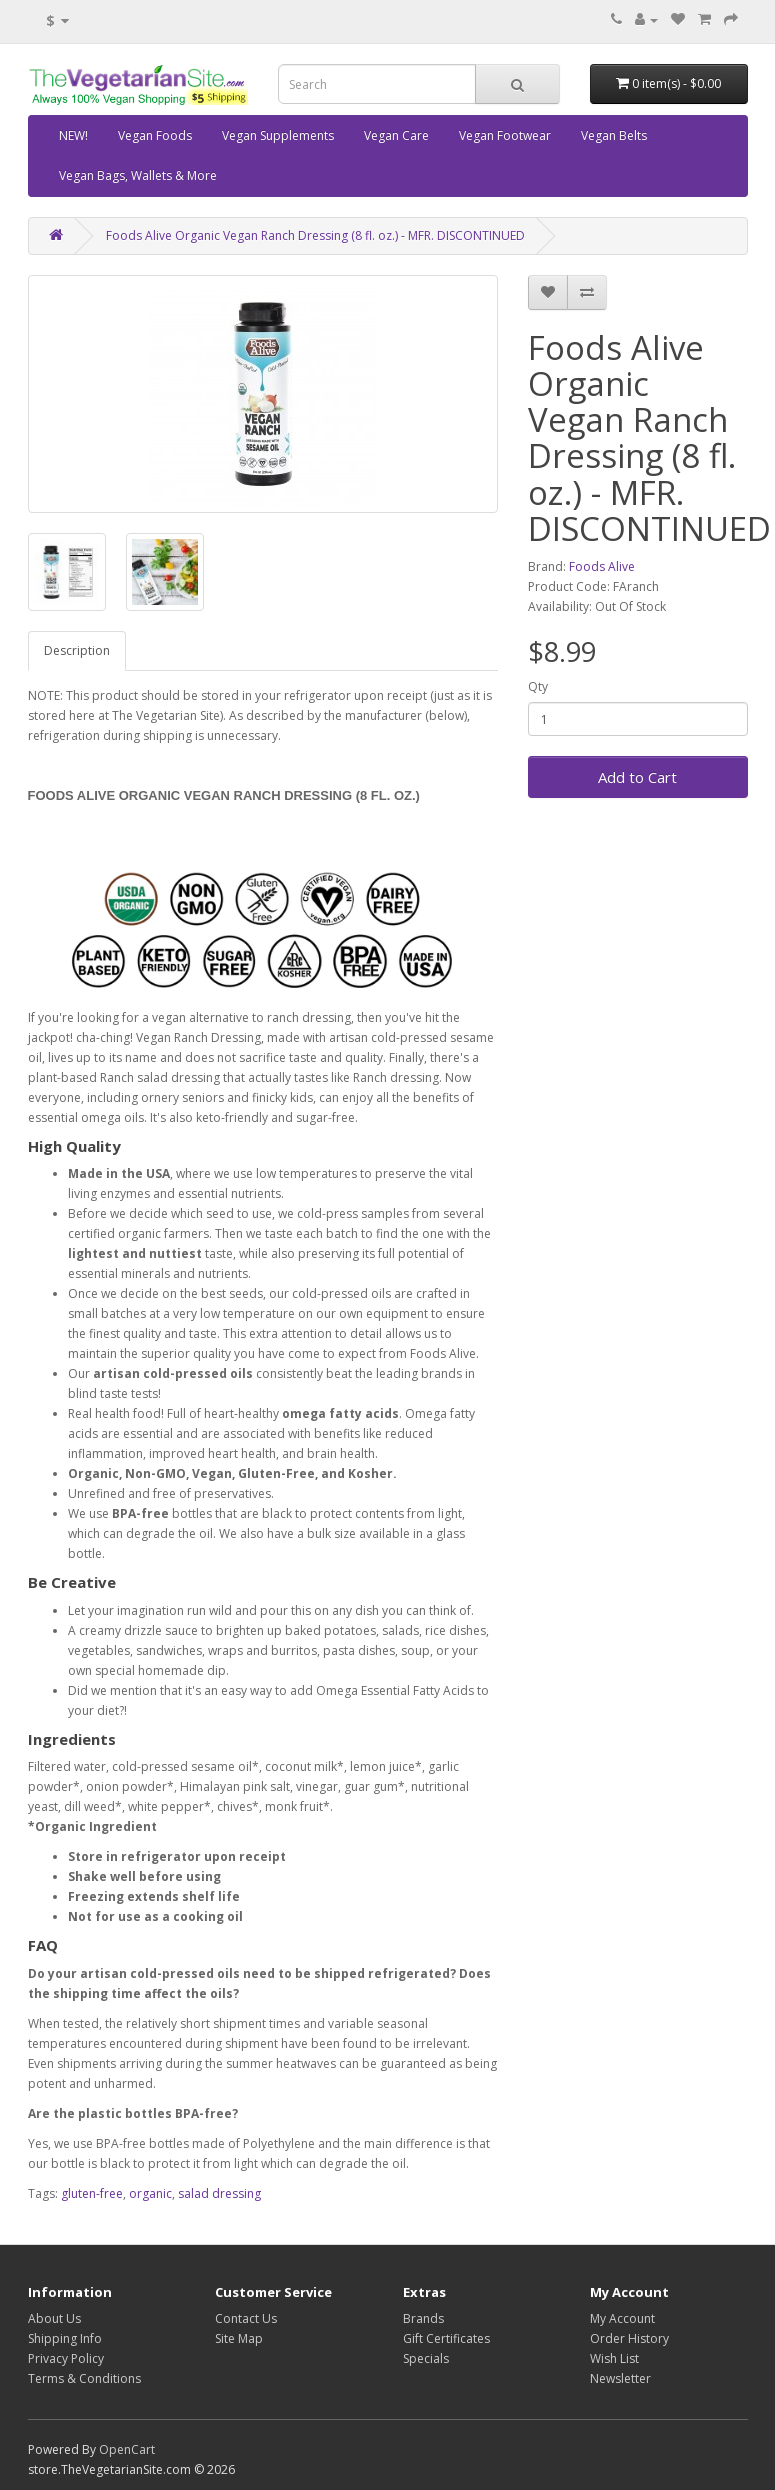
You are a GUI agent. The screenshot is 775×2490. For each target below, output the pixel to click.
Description (77, 650)
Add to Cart (637, 777)
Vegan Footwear (505, 135)
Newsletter (620, 2378)
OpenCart (127, 2449)
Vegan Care (396, 135)
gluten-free (92, 2193)
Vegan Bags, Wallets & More (138, 175)
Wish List (614, 2358)
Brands (423, 2318)
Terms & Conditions (84, 2378)
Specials (426, 2358)
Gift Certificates (446, 2338)
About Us (54, 2318)
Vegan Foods (155, 135)
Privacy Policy (66, 2358)
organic (150, 2193)
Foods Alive (602, 566)
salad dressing (219, 2193)
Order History (629, 2338)
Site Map (239, 2338)
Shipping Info (65, 2338)
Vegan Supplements (278, 135)
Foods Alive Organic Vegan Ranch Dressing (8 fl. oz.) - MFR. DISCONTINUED (315, 235)
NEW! (73, 135)
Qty (538, 686)
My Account (622, 2318)
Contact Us (246, 2318)
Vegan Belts (614, 135)
